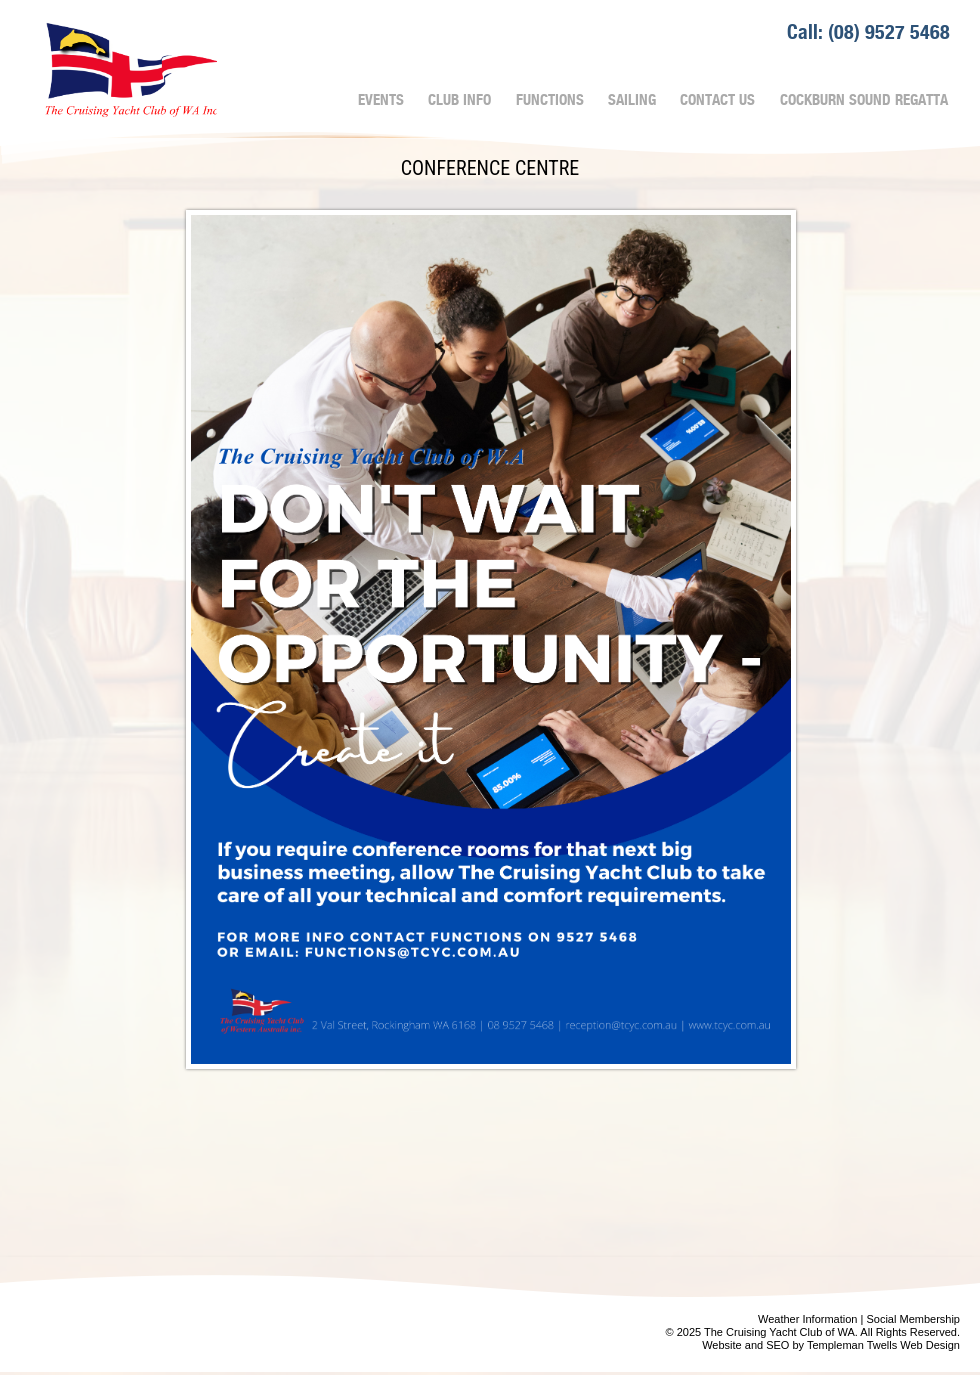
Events (381, 100)
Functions (550, 100)
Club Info (459, 100)
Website (722, 1345)
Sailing (632, 100)
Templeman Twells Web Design (883, 1345)
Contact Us (717, 100)
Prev (46, 1313)
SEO (777, 1345)
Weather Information (807, 1319)
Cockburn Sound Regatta (864, 100)
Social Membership (913, 1319)
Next (464, 1313)
